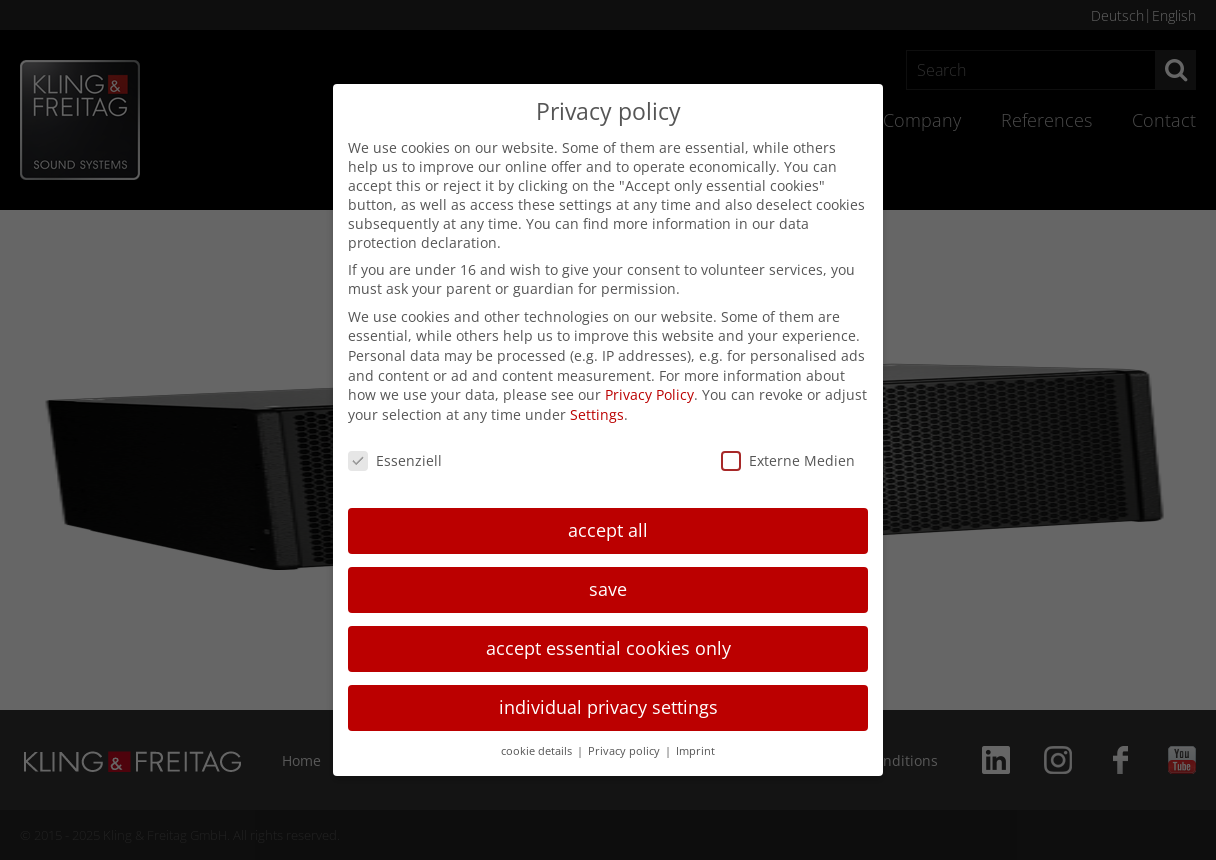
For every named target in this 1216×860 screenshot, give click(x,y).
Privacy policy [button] (625, 751)
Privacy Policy (649, 394)
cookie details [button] (538, 751)
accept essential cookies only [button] (608, 648)
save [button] (608, 589)
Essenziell (395, 460)
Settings (597, 414)
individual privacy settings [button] (608, 707)
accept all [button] (608, 530)
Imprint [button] (695, 751)
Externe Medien (788, 460)
